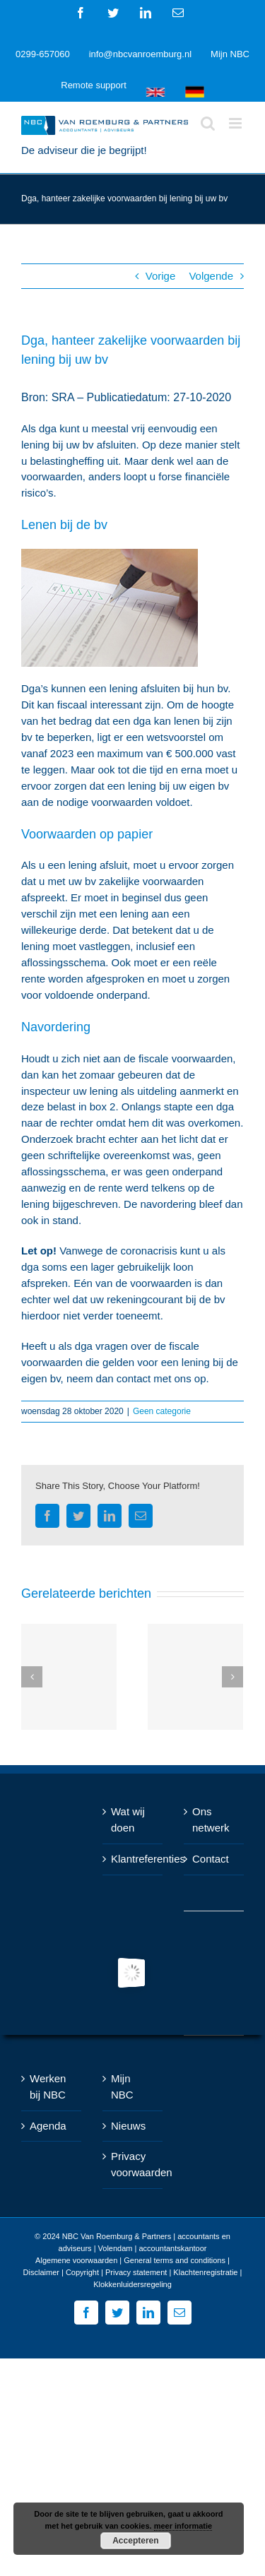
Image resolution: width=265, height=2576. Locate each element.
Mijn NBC (122, 2086)
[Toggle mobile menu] (236, 123)
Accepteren (135, 2541)
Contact (210, 1859)
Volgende (211, 276)
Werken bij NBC (48, 2086)
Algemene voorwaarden (76, 2260)
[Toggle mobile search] (208, 123)
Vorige (161, 276)
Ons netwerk (211, 1819)
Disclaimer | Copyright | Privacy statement (95, 2272)
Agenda (48, 2126)
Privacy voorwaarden (133, 2164)
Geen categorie (162, 1411)
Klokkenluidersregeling (132, 2284)
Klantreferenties (133, 1859)
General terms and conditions (174, 2260)
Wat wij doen (128, 1819)
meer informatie (183, 2526)
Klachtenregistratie (205, 2272)
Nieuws (128, 2126)
